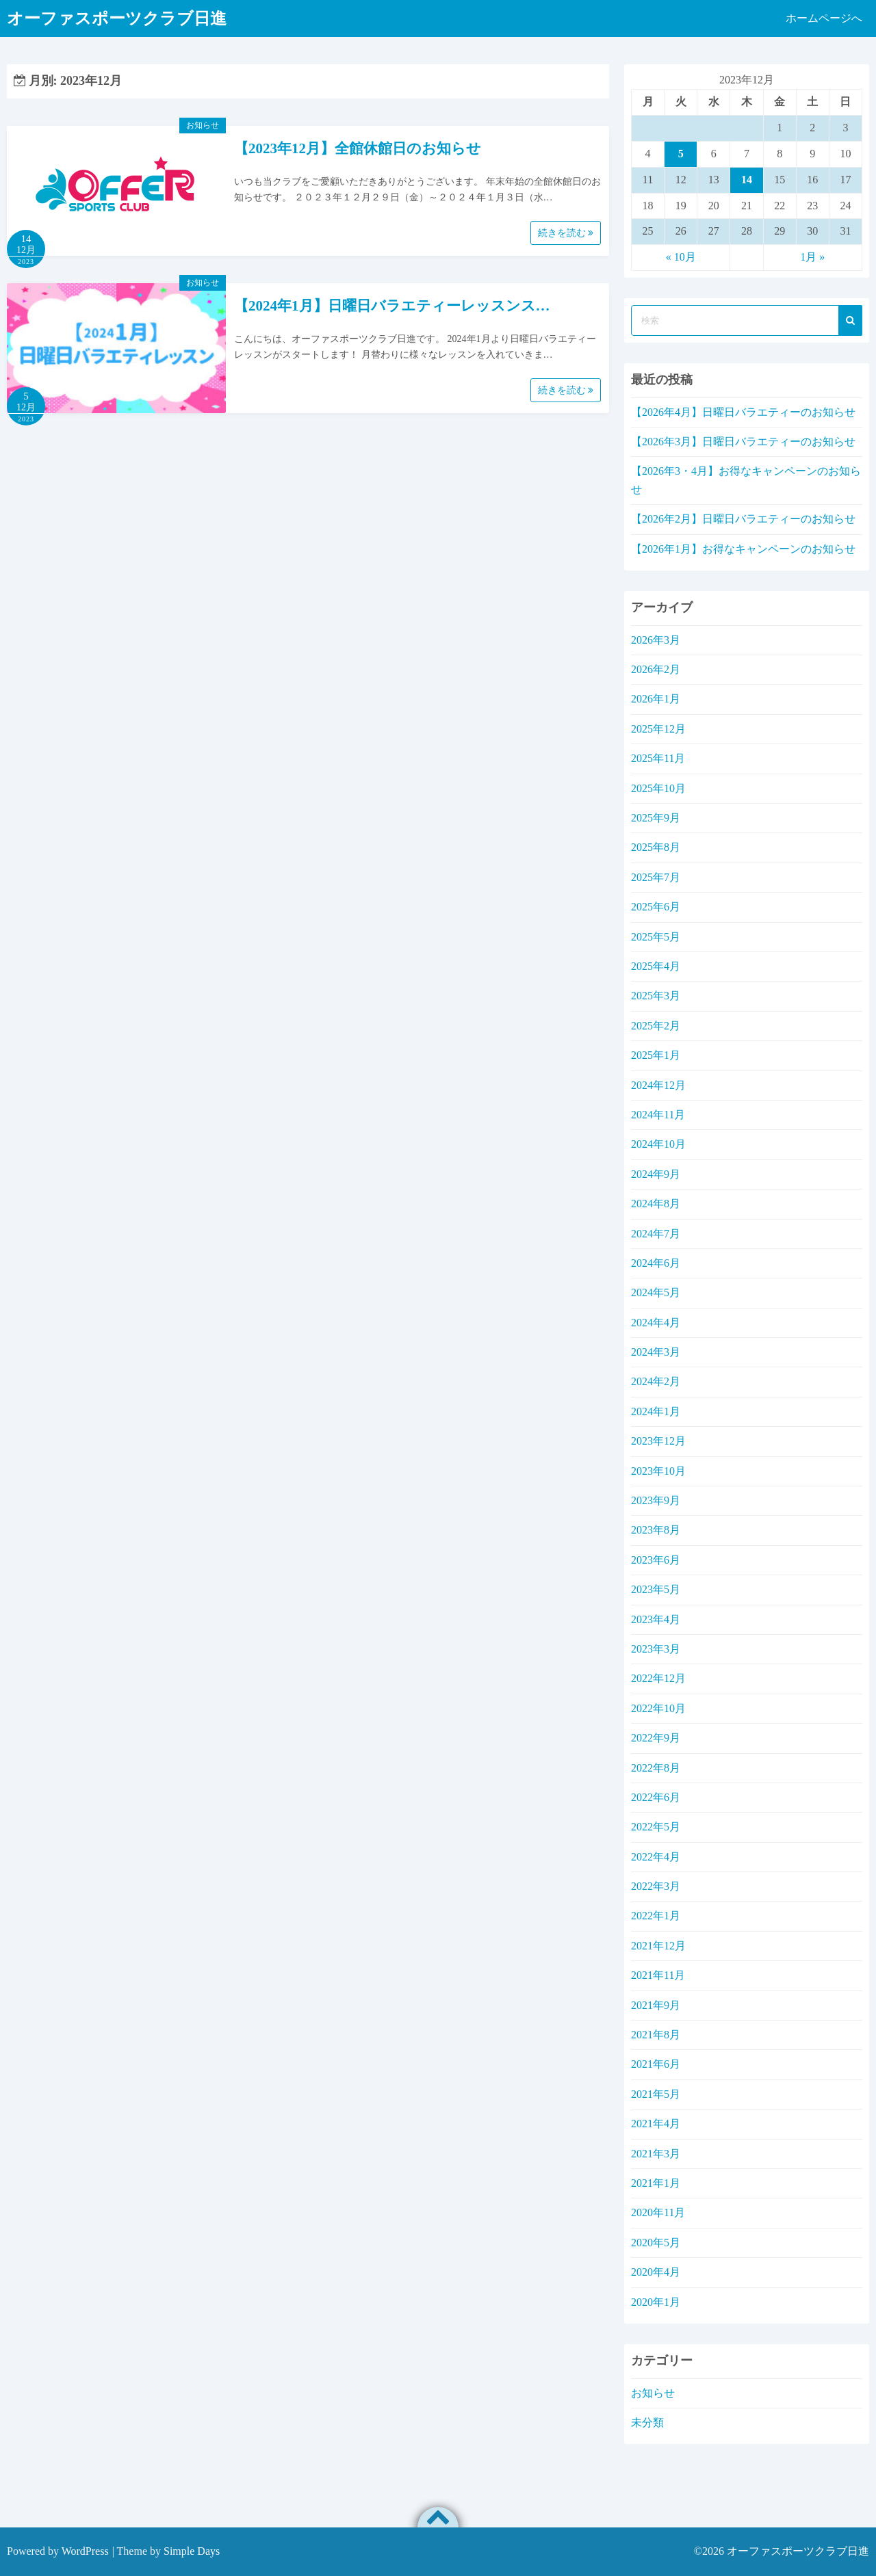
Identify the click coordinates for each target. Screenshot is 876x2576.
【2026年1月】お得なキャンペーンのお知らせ (743, 549)
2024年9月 (655, 1174)
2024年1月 (655, 1411)
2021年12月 (658, 1945)
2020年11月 (658, 2212)
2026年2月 (655, 669)
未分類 (647, 2422)
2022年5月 (655, 1826)
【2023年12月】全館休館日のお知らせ (357, 148)
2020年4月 (655, 2272)
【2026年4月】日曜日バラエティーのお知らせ (743, 412)
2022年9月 (655, 1738)
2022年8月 (655, 1768)
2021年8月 (655, 2034)
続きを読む (566, 233)
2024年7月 (655, 1233)
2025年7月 (655, 877)
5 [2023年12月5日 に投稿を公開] (681, 153)
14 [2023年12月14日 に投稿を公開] (746, 179)
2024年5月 (655, 1292)
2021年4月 (655, 2123)
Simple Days (192, 2551)
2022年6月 (655, 1797)
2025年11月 (658, 758)
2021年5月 (655, 2094)
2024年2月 (655, 1381)
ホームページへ (824, 18)
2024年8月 (655, 1203)
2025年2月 (655, 1025)
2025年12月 (658, 729)
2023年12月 (658, 1441)
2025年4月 (655, 966)
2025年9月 (655, 818)
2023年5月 (655, 1589)
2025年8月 (655, 847)
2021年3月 (655, 2153)
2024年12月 (658, 1085)
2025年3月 (655, 995)
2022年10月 (658, 1708)
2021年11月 (658, 1975)
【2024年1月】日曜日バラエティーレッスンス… (392, 306)
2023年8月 (655, 1530)
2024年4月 (655, 1322)
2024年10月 (658, 1144)
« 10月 (681, 257)
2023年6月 (655, 1560)
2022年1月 (655, 1915)
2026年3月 (655, 640)
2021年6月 (655, 2064)
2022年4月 (655, 1857)
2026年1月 (655, 699)
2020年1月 (655, 2302)
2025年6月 (655, 906)
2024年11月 (658, 1114)
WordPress (85, 2551)
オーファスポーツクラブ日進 (798, 2551)
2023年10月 (658, 1471)
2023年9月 (655, 1500)
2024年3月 (655, 1352)
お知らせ (202, 125)
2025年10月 (658, 788)
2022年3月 (655, 1886)
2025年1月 (655, 1055)
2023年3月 (655, 1649)
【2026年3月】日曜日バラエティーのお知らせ (743, 441)
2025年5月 (655, 937)
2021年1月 (655, 2183)
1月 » (812, 257)
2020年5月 (655, 2242)
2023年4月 (655, 1619)
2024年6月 (655, 1263)
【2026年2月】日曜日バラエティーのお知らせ (743, 519)
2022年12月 (658, 1678)
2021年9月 (655, 2005)
